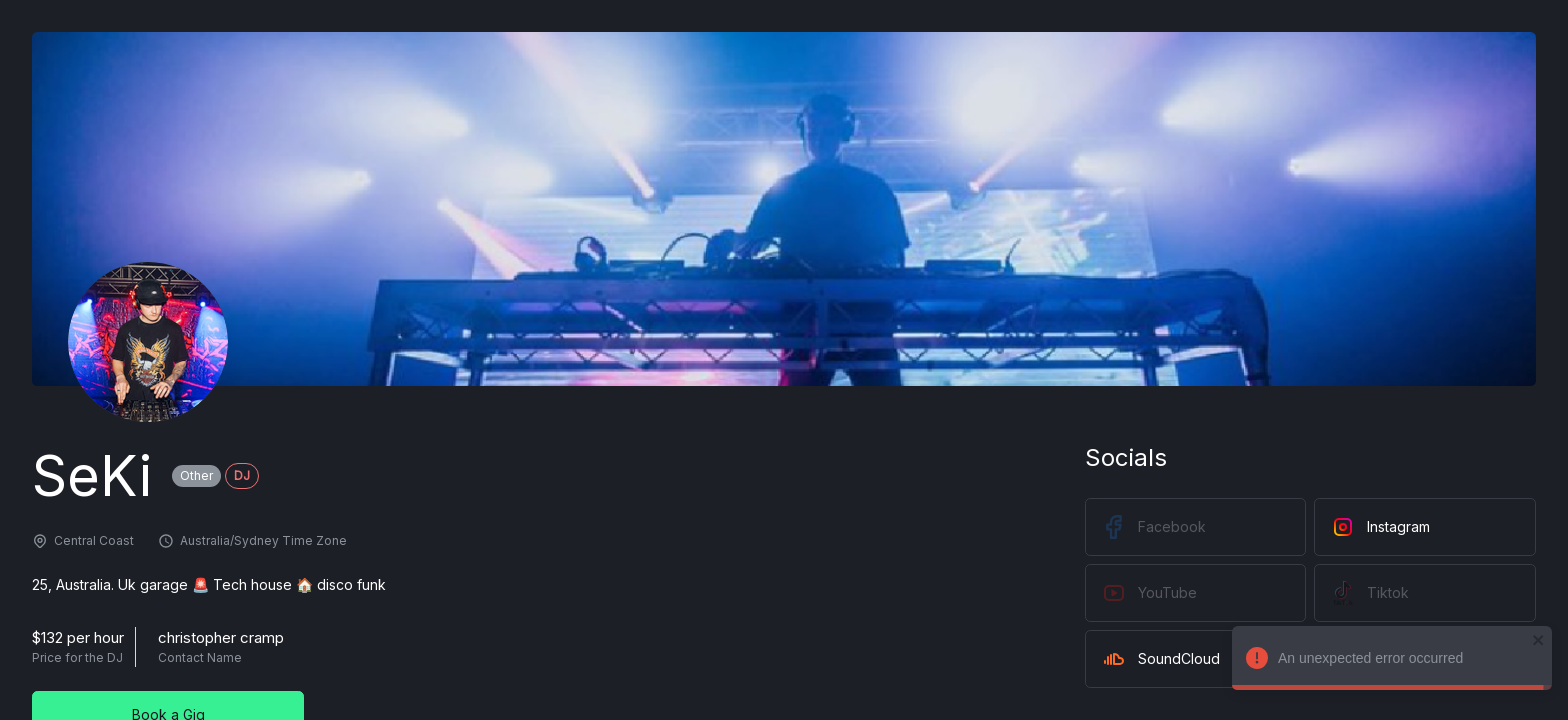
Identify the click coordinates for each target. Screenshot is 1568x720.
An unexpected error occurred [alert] (1387, 661)
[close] (1534, 640)
